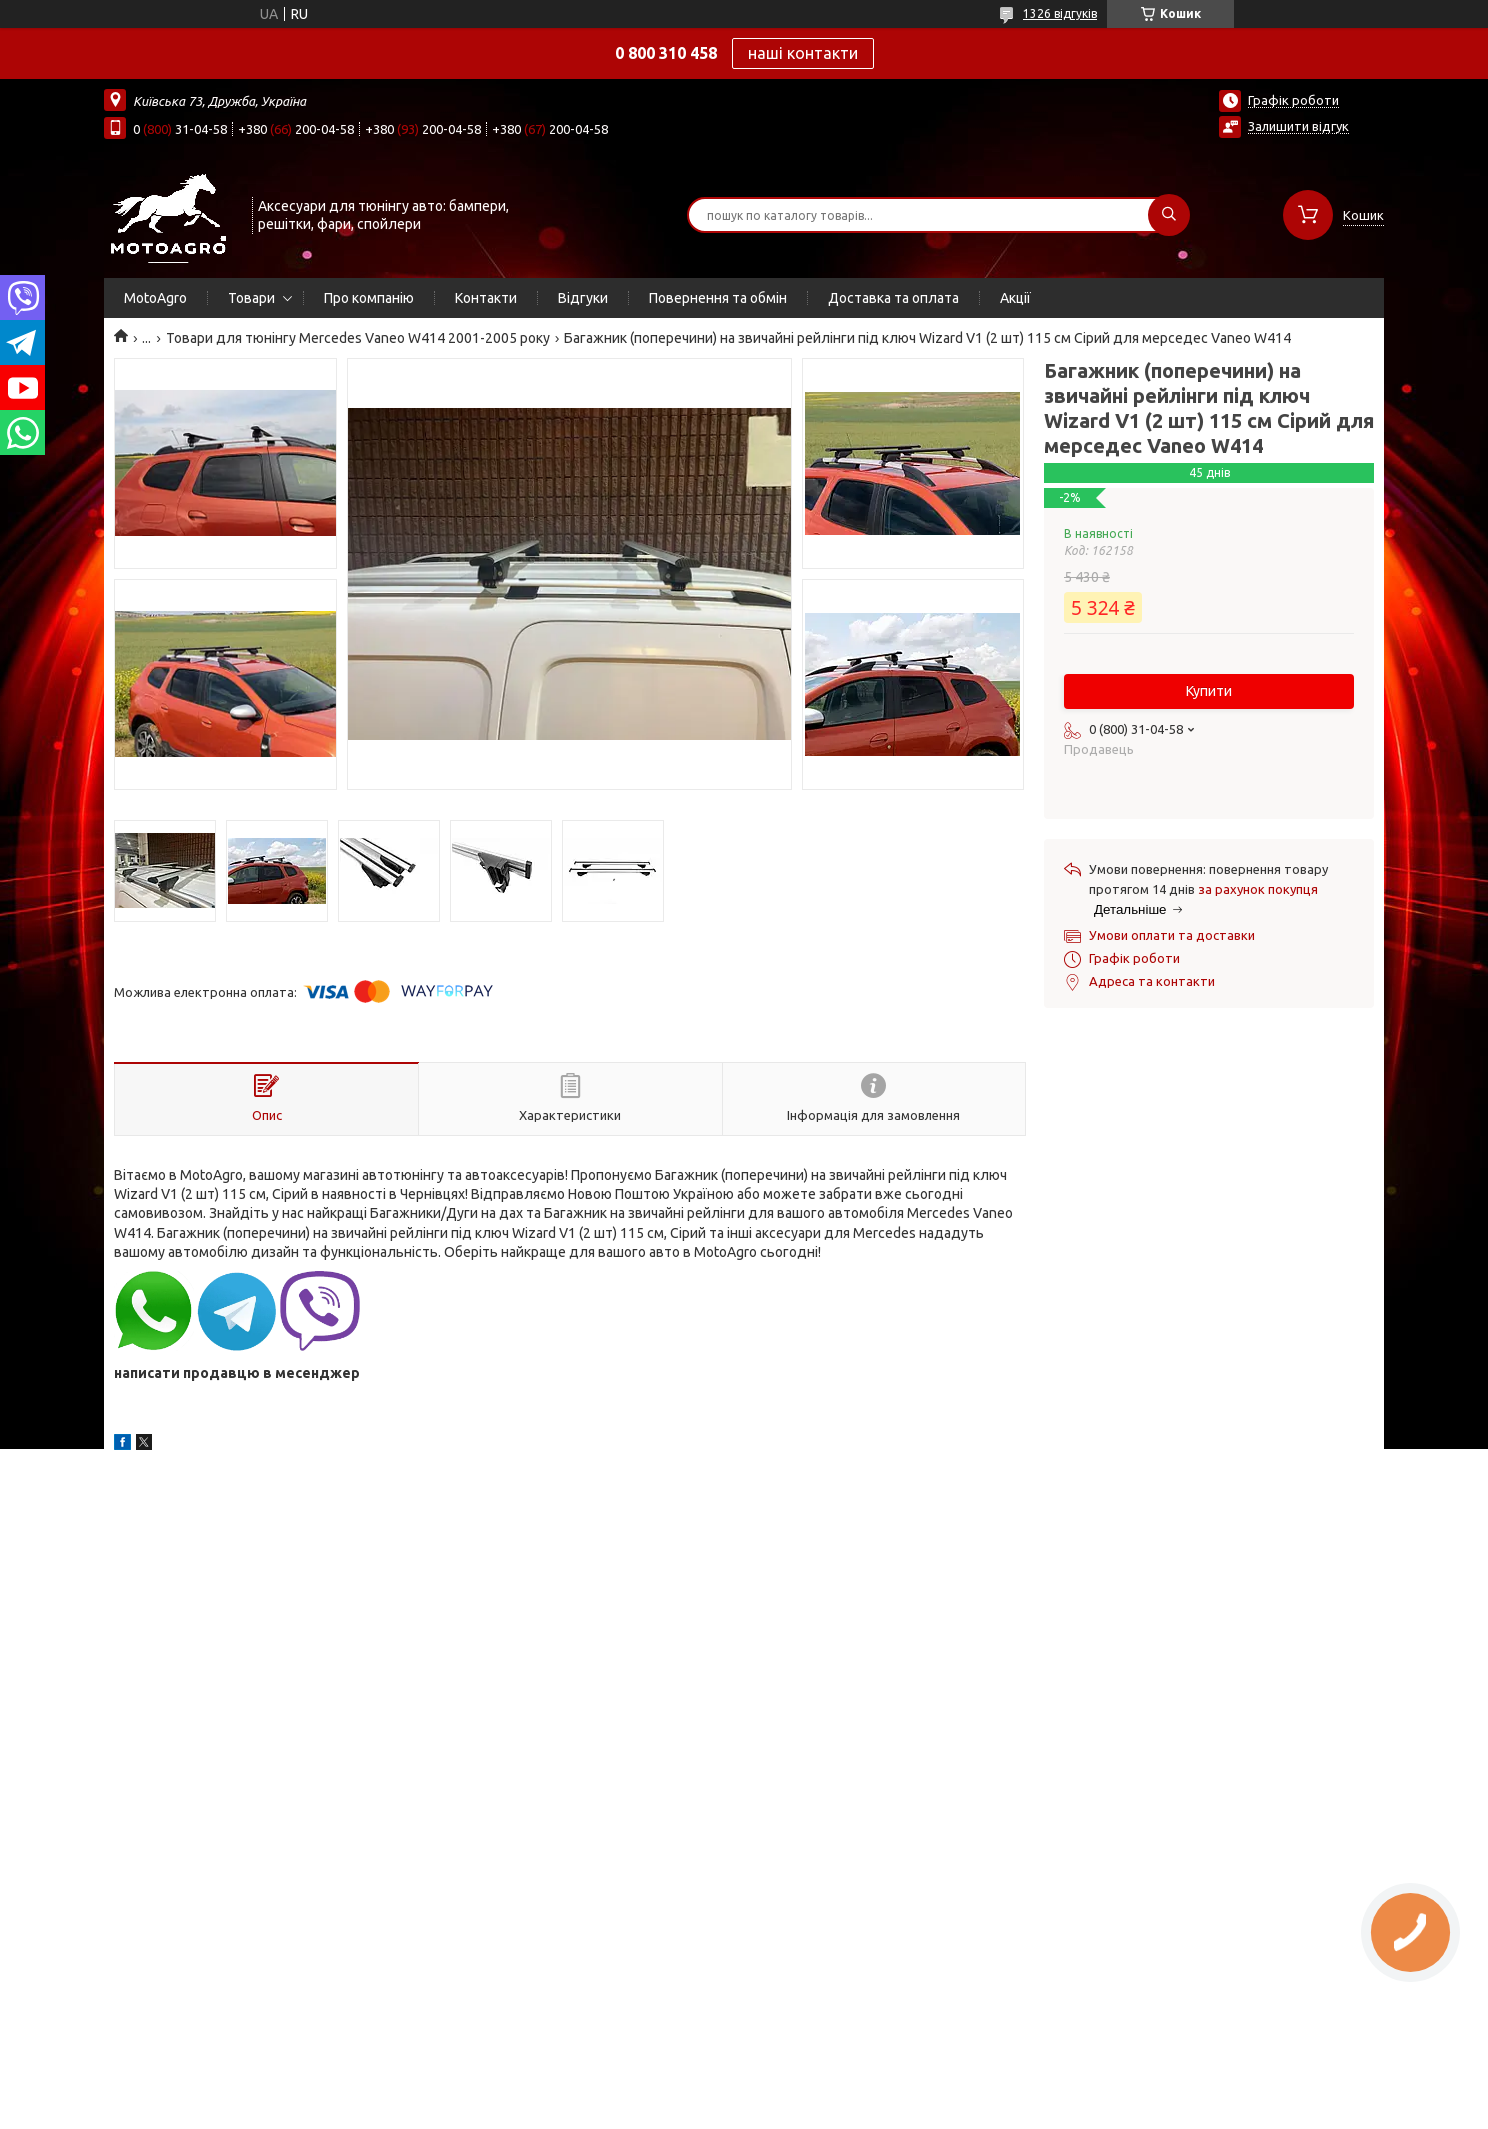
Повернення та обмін (718, 298)
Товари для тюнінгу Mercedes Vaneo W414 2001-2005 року (358, 338)
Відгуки (583, 298)
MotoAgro (155, 298)
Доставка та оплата (893, 298)
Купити (1209, 691)
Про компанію (369, 298)
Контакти (486, 298)
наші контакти (803, 53)
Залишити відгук (1298, 126)
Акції (1015, 298)
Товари (251, 298)
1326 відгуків (1060, 13)
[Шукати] (1169, 215)
